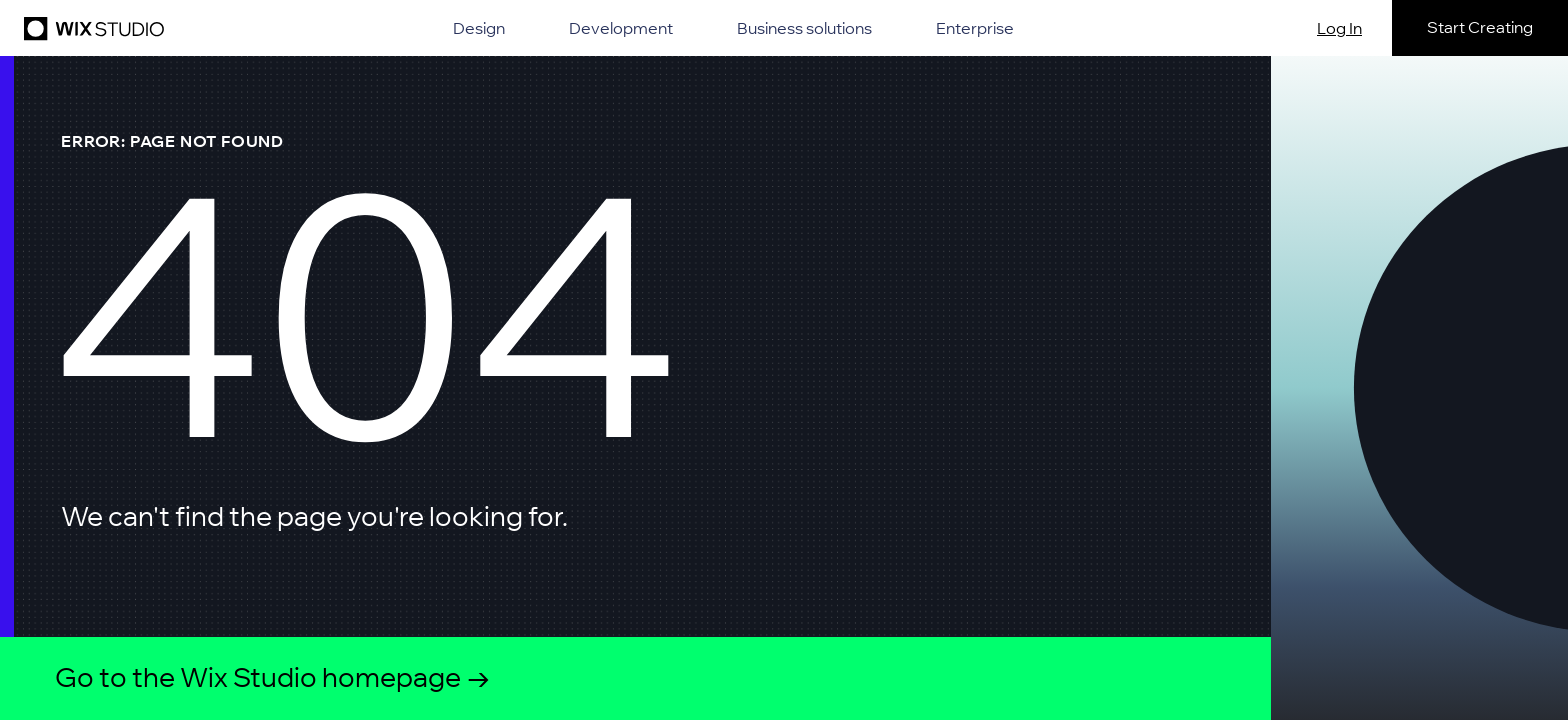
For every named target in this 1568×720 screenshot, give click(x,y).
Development (621, 28)
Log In (1339, 28)
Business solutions (804, 28)
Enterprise (975, 28)
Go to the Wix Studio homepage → (273, 677)
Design (479, 28)
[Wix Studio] (90, 28)
